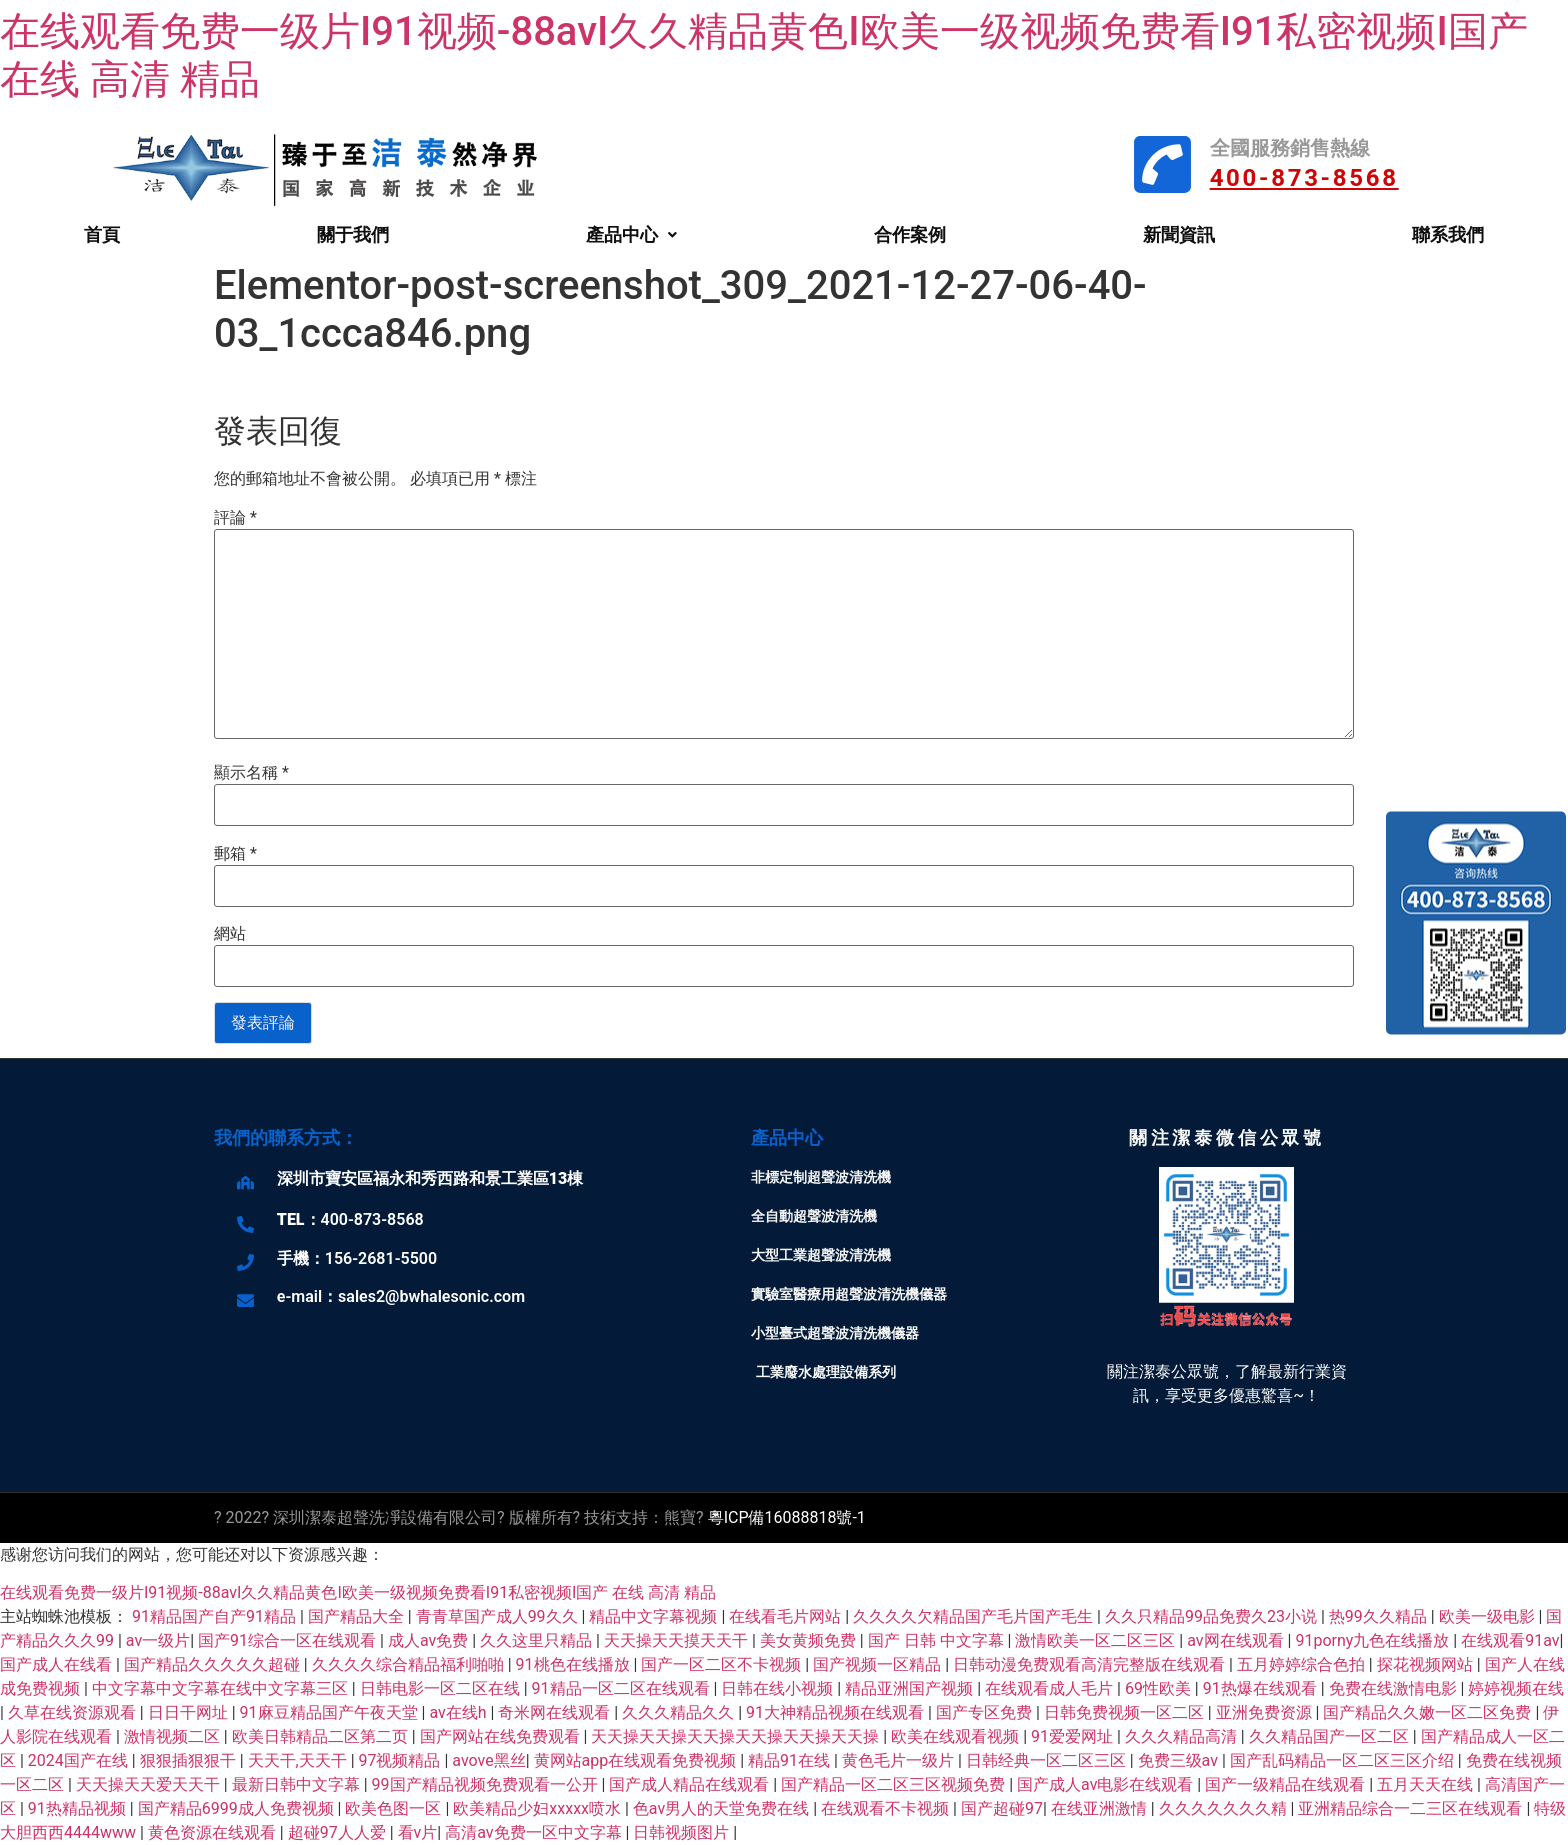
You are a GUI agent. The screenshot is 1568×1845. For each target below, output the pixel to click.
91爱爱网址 (1074, 1736)
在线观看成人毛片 (1051, 1688)
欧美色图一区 (395, 1808)
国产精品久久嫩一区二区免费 (1429, 1712)
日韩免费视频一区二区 (1126, 1712)
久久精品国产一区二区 (1331, 1736)
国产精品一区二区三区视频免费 (895, 1784)
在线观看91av (1510, 1640)
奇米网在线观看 (556, 1712)
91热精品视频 (79, 1808)
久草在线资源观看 (74, 1712)
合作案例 (910, 234)
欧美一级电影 (1489, 1616)
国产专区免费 (986, 1712)
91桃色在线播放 (575, 1664)
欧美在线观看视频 (957, 1736)
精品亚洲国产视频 (911, 1688)
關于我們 (353, 234)
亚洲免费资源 (1266, 1712)
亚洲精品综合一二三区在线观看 (1412, 1808)
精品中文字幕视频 (655, 1616)
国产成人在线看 (58, 1664)
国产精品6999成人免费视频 (238, 1808)
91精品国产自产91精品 (216, 1616)
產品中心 (631, 234)
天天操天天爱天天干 (150, 1784)
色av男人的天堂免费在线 (723, 1808)
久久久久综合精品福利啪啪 (410, 1664)
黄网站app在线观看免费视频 (637, 1760)
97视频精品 (402, 1760)
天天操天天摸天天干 (678, 1640)
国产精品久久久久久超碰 (214, 1664)
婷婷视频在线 (1516, 1688)
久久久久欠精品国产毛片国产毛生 (975, 1616)
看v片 (418, 1832)
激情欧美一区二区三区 (1097, 1640)
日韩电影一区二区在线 (442, 1688)
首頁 (102, 234)
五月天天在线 (1427, 1784)
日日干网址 (190, 1712)
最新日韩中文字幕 (298, 1784)
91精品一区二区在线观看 (623, 1688)
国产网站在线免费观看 (502, 1736)
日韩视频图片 (683, 1832)
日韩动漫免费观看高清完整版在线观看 (1091, 1664)
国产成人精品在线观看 (691, 1784)
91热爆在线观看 (1262, 1688)
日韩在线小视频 (779, 1688)
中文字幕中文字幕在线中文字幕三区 (222, 1688)
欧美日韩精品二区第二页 (322, 1736)
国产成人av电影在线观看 (1107, 1784)
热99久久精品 (1380, 1616)
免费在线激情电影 (1395, 1688)
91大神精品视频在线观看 (837, 1712)
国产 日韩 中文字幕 (938, 1640)
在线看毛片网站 (787, 1616)
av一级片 (158, 1640)
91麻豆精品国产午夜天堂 (331, 1712)
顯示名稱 (251, 773)
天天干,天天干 (299, 1760)
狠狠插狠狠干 (190, 1760)
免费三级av (1180, 1760)
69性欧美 (1160, 1688)
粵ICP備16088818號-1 (787, 1517)
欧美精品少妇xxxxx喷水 (539, 1808)
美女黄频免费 (810, 1640)
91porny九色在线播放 (1374, 1640)
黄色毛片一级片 (900, 1760)
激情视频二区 (174, 1736)
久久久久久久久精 (1225, 1808)
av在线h (459, 1712)
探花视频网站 (1427, 1664)
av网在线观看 (1237, 1640)
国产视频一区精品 (879, 1664)
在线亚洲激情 (1101, 1808)
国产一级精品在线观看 (1287, 1784)
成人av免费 (430, 1640)
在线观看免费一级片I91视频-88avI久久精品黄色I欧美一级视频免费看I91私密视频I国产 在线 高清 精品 (358, 1592)
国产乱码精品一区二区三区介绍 (1344, 1760)
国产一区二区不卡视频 (723, 1664)
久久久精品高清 (1183, 1736)
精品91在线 (791, 1760)
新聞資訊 (1179, 234)
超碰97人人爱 (339, 1832)
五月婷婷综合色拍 (1303, 1664)
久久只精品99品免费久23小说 (1213, 1616)
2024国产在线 (80, 1760)
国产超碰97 (1002, 1808)
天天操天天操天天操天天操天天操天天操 (737, 1736)
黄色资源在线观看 (214, 1832)
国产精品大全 (358, 1616)
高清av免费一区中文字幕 (535, 1832)
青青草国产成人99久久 (499, 1616)
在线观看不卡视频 (887, 1808)
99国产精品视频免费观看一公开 (487, 1784)
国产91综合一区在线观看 (289, 1640)
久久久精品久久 (680, 1712)
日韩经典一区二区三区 (1048, 1760)
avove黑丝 (488, 1760)
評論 (235, 518)
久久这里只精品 (538, 1640)
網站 (230, 934)
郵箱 (235, 854)
